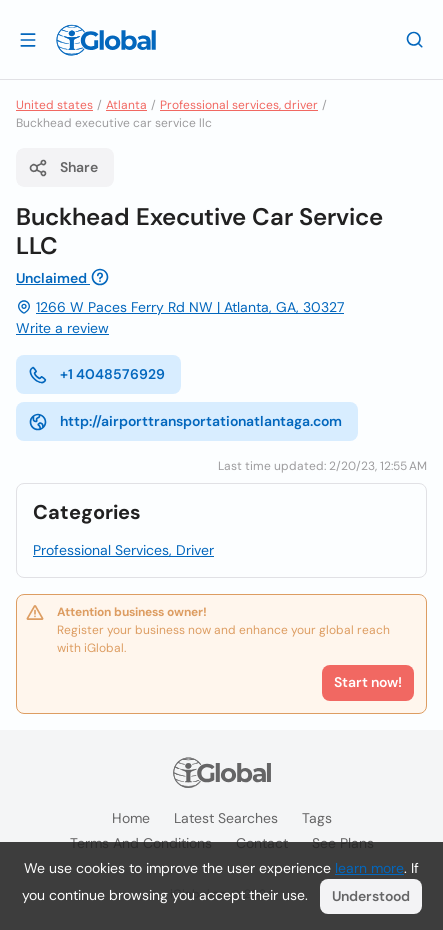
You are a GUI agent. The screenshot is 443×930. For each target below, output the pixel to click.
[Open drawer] (28, 39)
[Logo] (106, 40)
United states (54, 105)
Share (63, 168)
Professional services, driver (239, 105)
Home (131, 818)
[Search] (415, 39)
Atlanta (126, 105)
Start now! (368, 682)
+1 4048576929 (96, 375)
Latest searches (226, 818)
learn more (369, 868)
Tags (317, 818)
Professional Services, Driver (123, 550)
